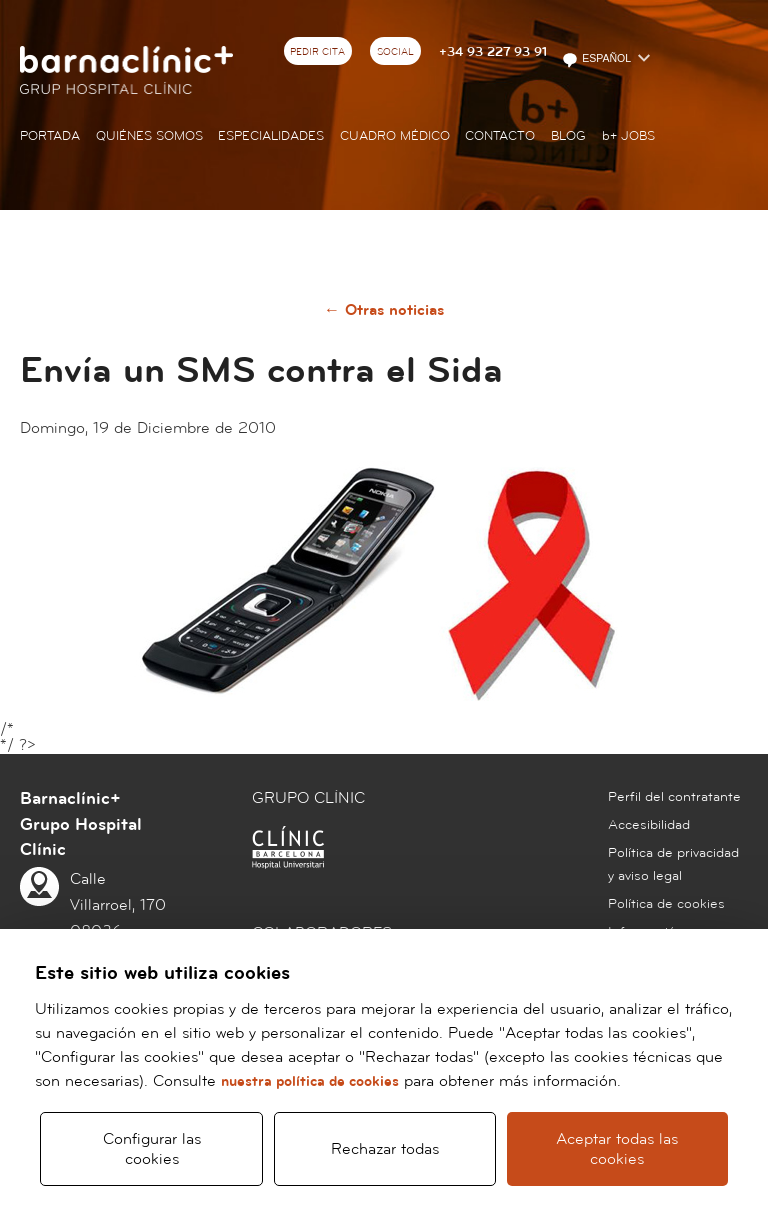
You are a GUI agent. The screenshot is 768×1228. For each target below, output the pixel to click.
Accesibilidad (649, 825)
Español (598, 60)
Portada (50, 136)
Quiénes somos (149, 136)
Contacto (500, 136)
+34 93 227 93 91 (493, 52)
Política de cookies (666, 904)
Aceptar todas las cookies (617, 1149)
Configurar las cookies (152, 1149)
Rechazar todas (385, 1149)
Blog (568, 136)
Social (395, 52)
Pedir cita (317, 52)
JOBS (628, 136)
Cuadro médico (395, 136)
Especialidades (271, 136)
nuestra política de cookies (310, 1081)
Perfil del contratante (674, 797)
